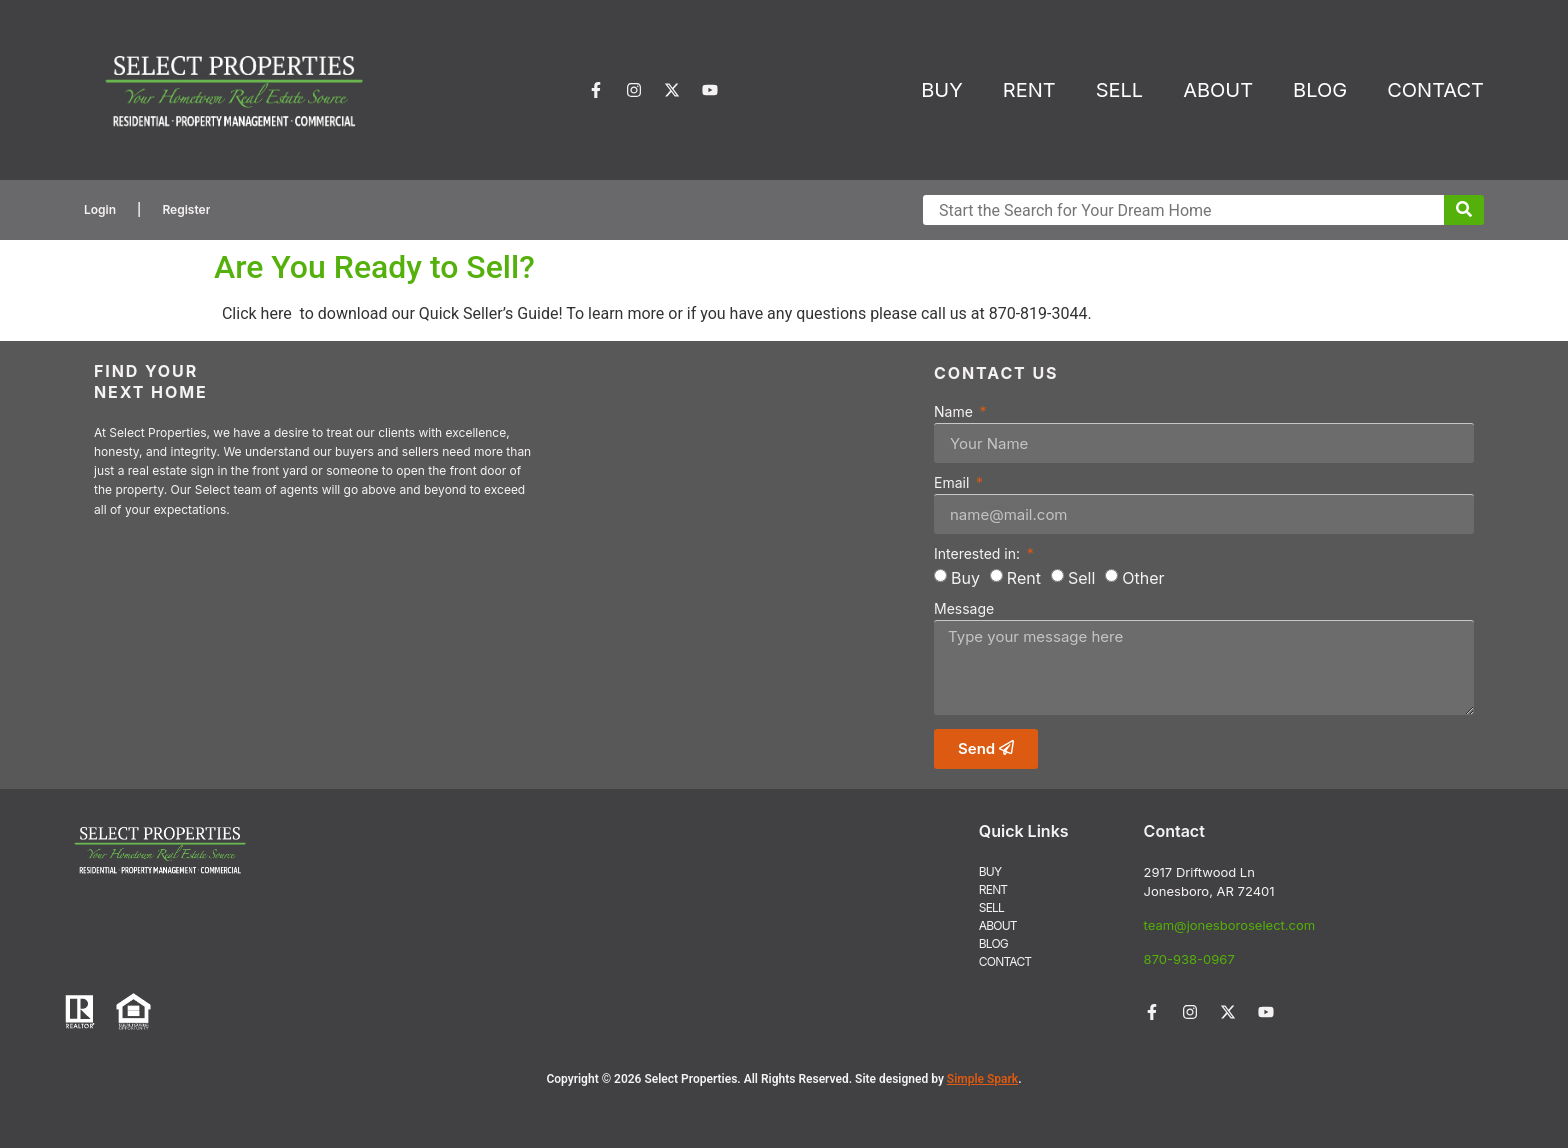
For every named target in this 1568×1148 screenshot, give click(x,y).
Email (953, 483)
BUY (942, 90)
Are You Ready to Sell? (374, 267)
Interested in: (979, 554)
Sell (1081, 578)
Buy (965, 578)
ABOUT (1218, 90)
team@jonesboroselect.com (1230, 925)
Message (964, 609)
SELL (1119, 90)
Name (955, 412)
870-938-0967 (1189, 959)
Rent (1024, 578)
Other (1143, 578)
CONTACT (1435, 90)
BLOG (1320, 90)
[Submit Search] (1464, 210)
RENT (1029, 90)
